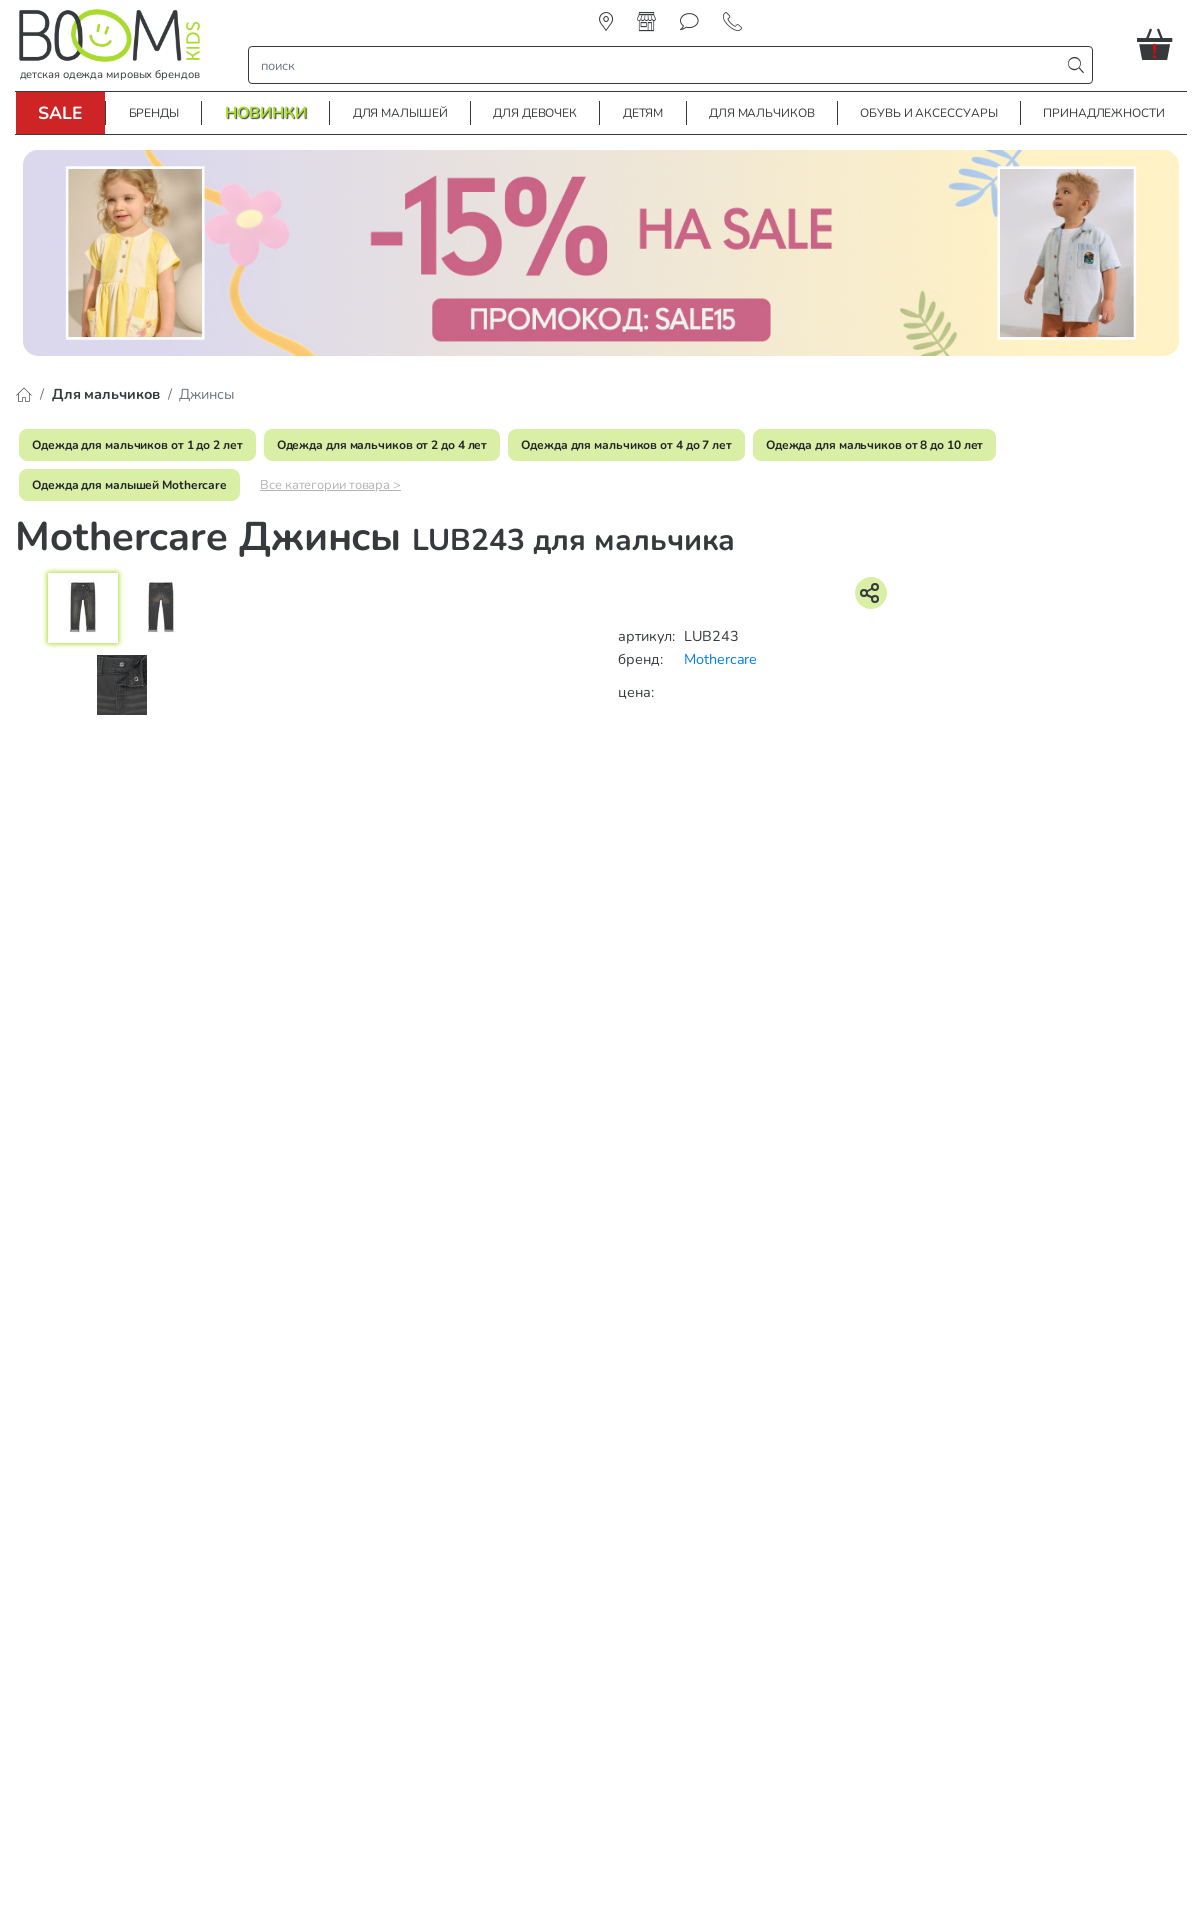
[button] (1162, 44)
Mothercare (720, 659)
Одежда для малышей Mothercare (129, 485)
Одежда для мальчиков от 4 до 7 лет (626, 445)
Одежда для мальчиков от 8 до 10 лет (875, 445)
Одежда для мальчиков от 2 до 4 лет (382, 445)
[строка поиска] (659, 65)
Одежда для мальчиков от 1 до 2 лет (137, 445)
